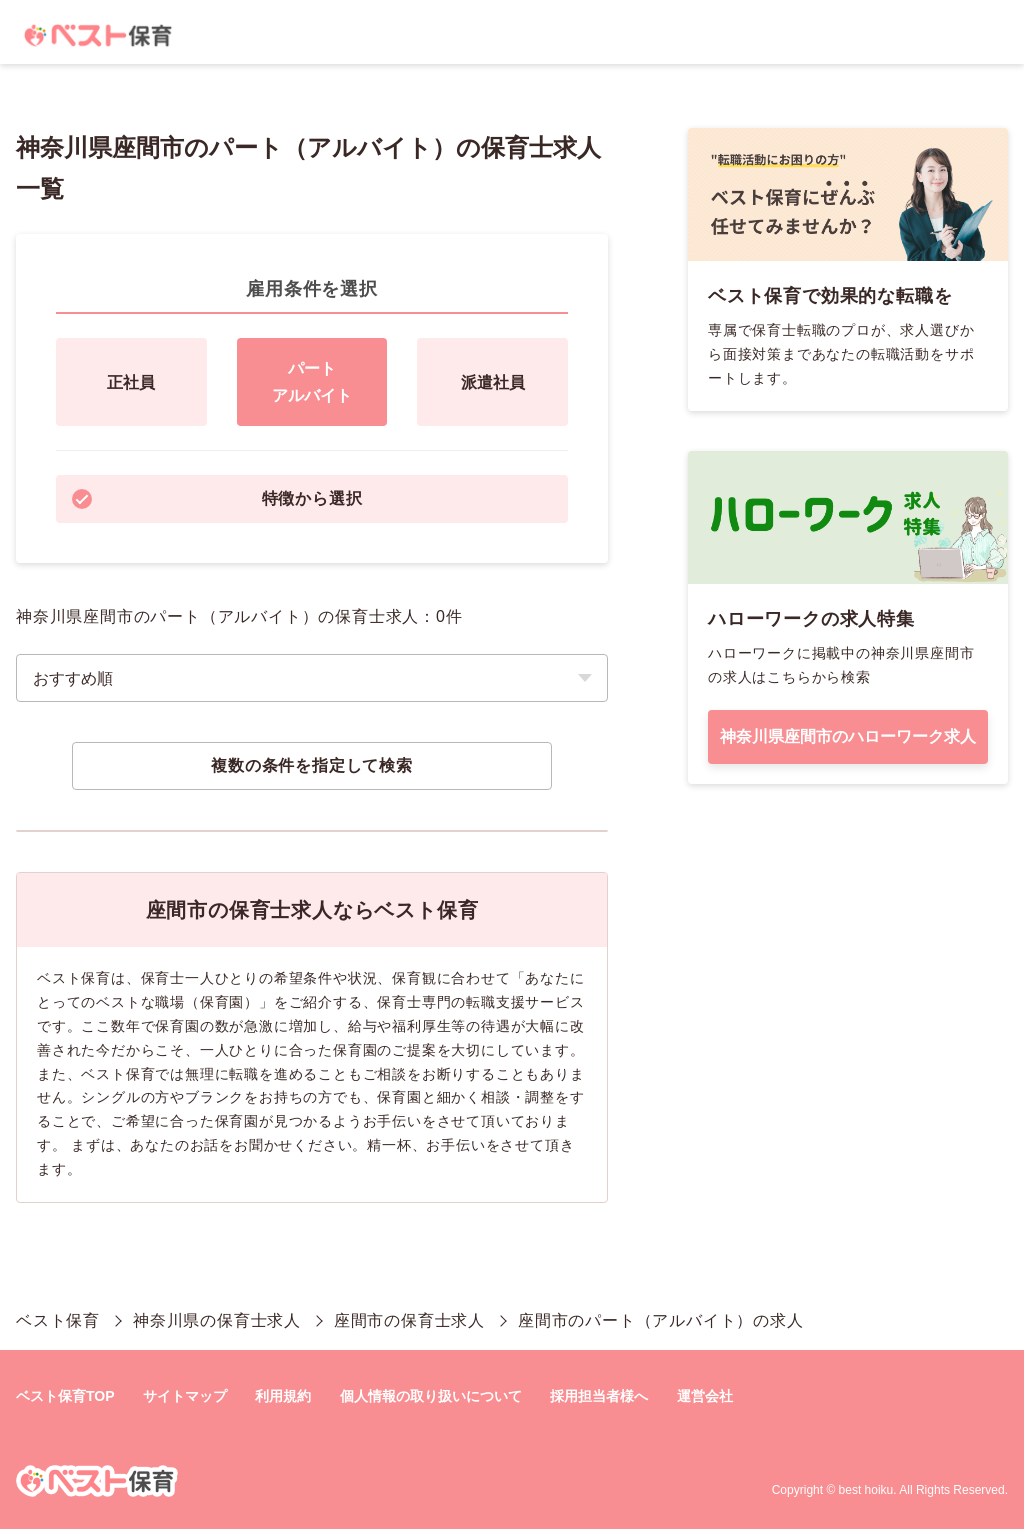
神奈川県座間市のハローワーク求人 (848, 736)
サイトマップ (185, 1396)
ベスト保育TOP (65, 1396)
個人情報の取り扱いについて (431, 1396)
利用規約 (283, 1396)
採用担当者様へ (599, 1396)
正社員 (131, 382)
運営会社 (705, 1396)
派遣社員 (493, 382)
